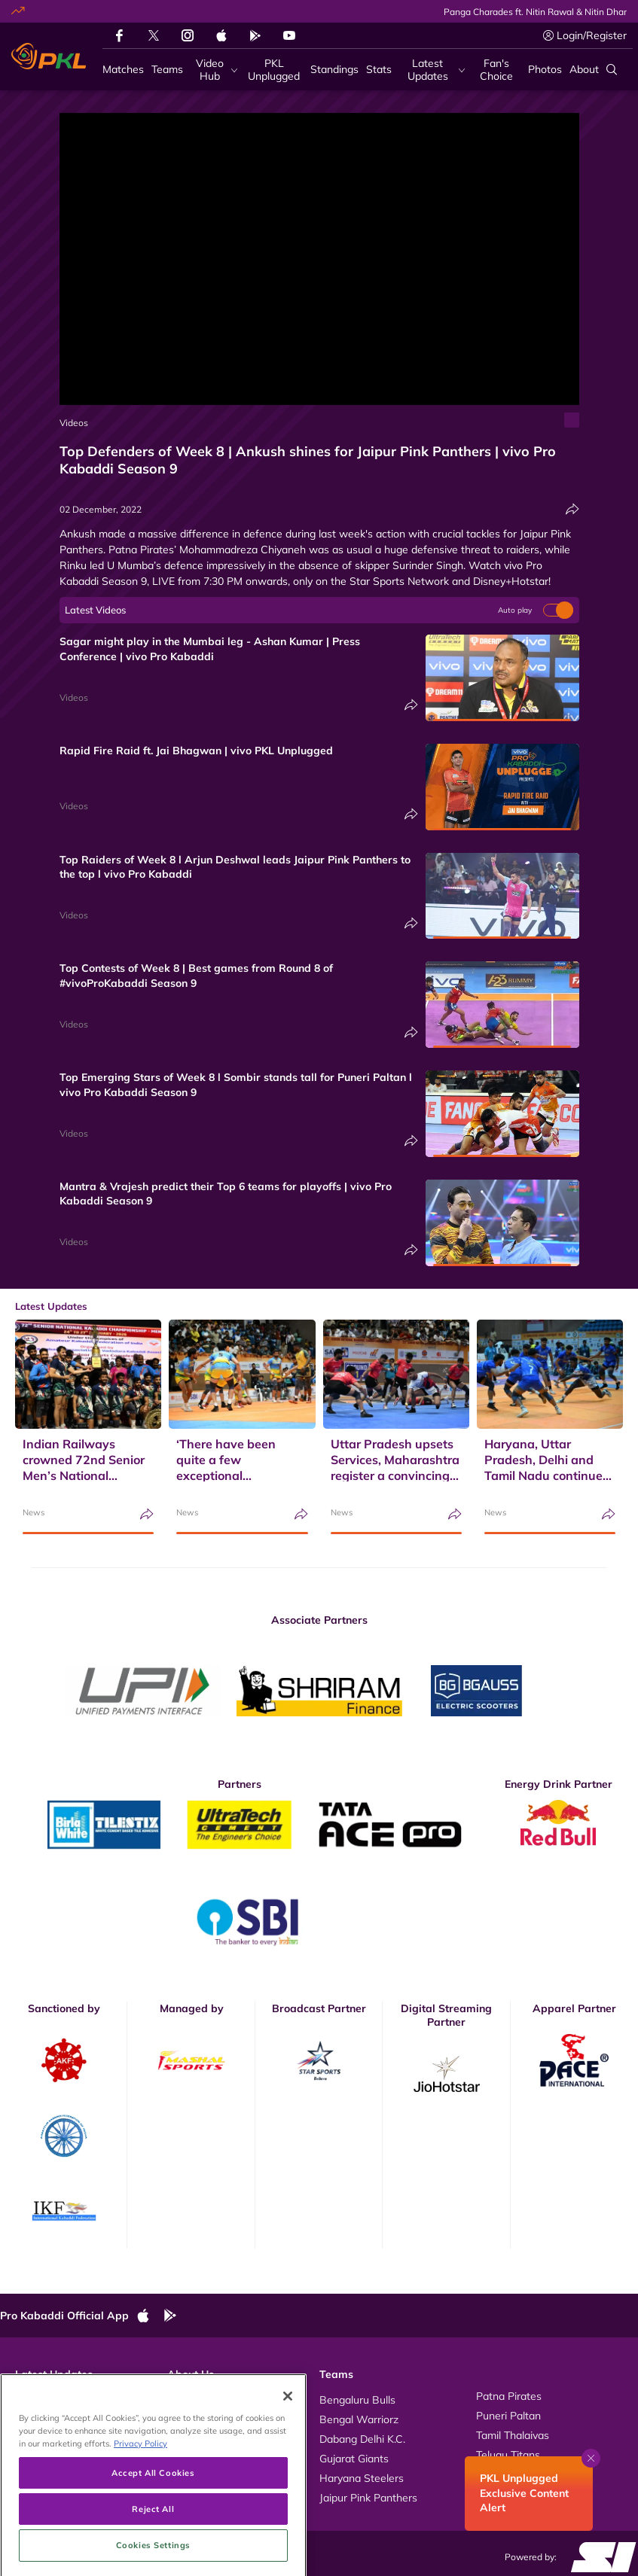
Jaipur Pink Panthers (368, 2497)
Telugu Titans (508, 2455)
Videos (74, 422)
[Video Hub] (214, 70)
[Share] (572, 509)
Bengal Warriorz (358, 2419)
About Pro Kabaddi (212, 2396)
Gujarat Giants (354, 2458)
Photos (32, 2415)
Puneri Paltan (508, 2415)
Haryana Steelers (361, 2478)
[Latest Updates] (431, 70)
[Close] (287, 2454)
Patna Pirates (509, 2396)
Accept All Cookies (152, 2532)
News (33, 1512)
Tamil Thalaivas (512, 2435)
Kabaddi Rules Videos (220, 2415)
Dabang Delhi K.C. (362, 2439)
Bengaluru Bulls (357, 2400)
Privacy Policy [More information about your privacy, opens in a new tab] (140, 2502)
